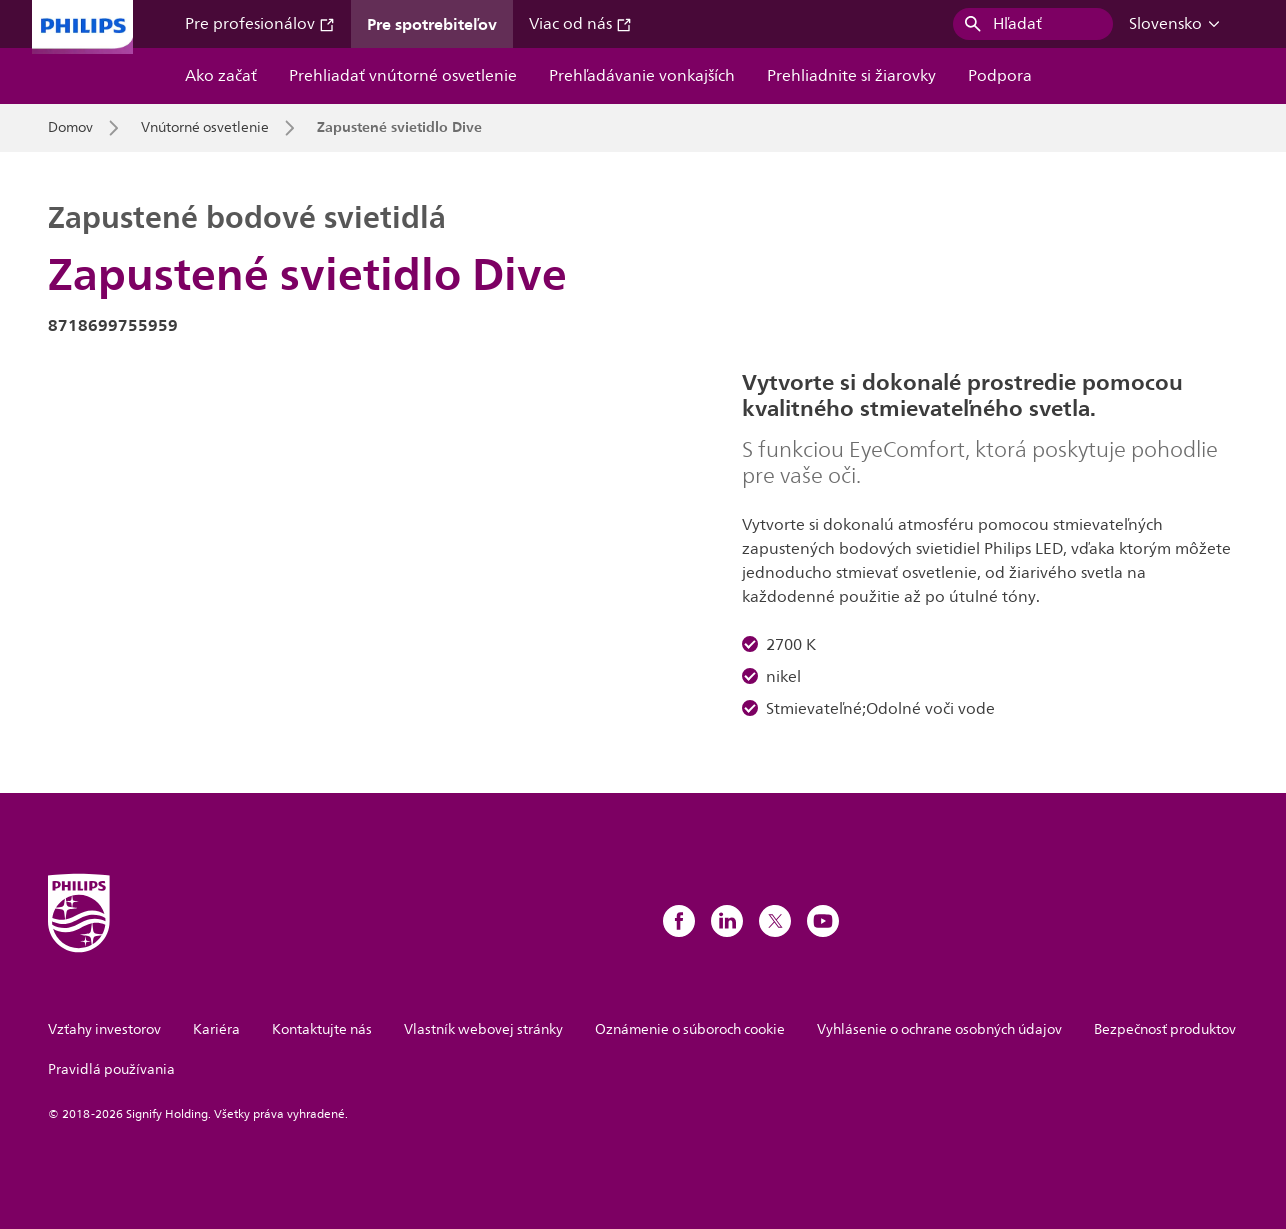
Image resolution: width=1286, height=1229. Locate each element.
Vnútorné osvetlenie (205, 128)
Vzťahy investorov (104, 1029)
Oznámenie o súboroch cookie (690, 1029)
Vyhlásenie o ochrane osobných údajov (939, 1029)
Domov (70, 128)
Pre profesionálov (260, 24)
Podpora (1000, 76)
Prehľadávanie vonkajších (642, 76)
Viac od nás (580, 24)
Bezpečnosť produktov (1165, 1029)
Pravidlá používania (111, 1069)
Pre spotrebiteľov (432, 24)
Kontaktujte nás (322, 1029)
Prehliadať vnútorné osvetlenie (403, 76)
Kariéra (216, 1029)
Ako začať (221, 76)
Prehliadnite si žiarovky (851, 76)
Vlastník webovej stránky (483, 1029)
